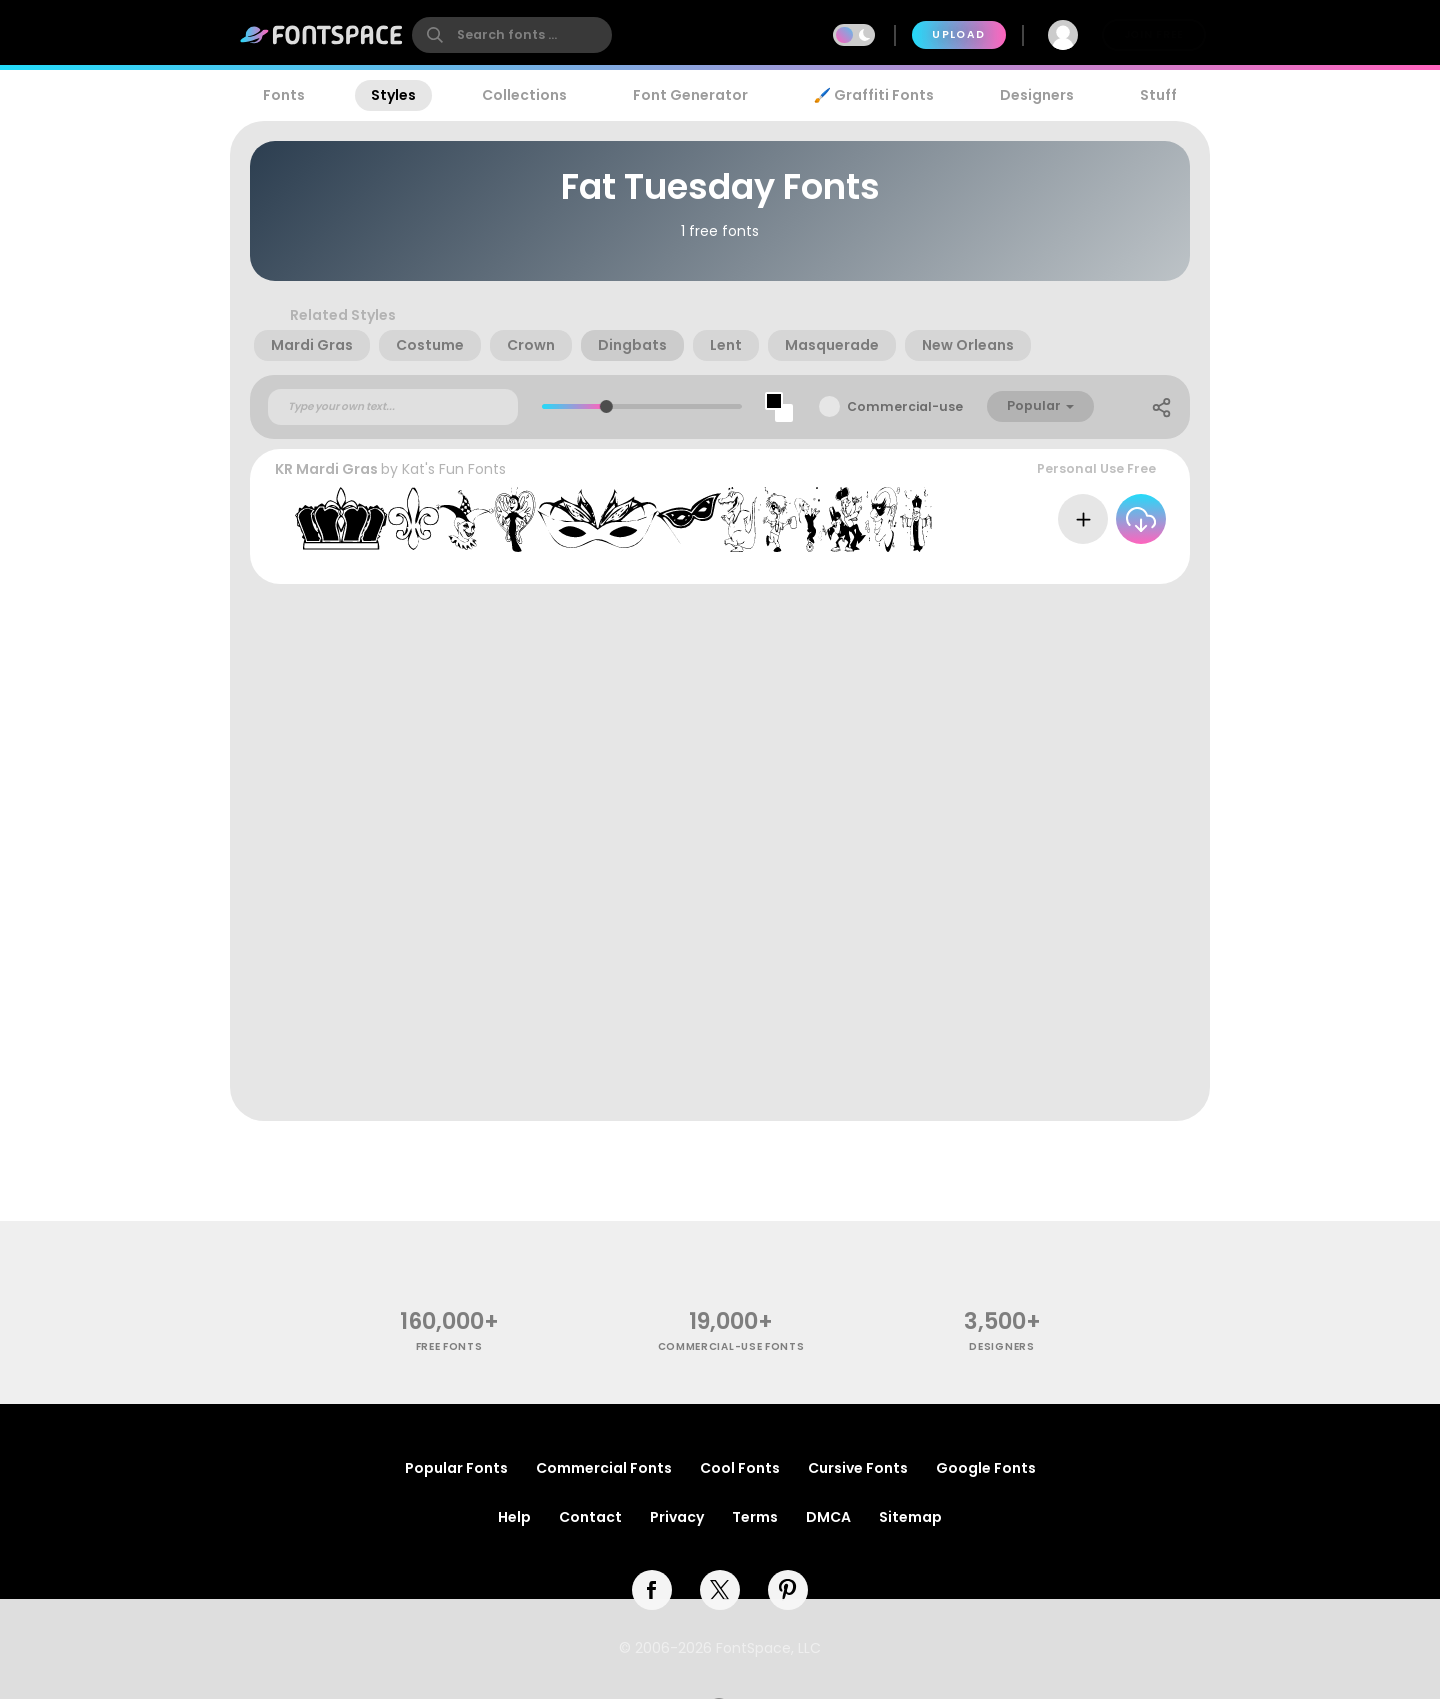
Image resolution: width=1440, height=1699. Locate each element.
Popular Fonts (456, 1468)
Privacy (677, 1517)
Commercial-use (905, 406)
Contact (590, 1517)
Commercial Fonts (604, 1468)
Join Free (1154, 34)
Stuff (1158, 95)
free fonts (449, 1346)
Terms (755, 1517)
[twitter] (720, 1590)
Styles (393, 95)
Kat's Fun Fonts (454, 469)
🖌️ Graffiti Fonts (874, 95)
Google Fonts (986, 1468)
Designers (1037, 95)
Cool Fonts (740, 1468)
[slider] (605, 406)
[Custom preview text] (393, 407)
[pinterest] (788, 1590)
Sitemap (910, 1517)
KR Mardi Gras (326, 469)
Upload (958, 34)
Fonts (284, 95)
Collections (524, 95)
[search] (512, 35)
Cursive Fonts (858, 1468)
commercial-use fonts (731, 1346)
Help (514, 1517)
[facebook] (652, 1590)
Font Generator (690, 95)
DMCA (828, 1517)
